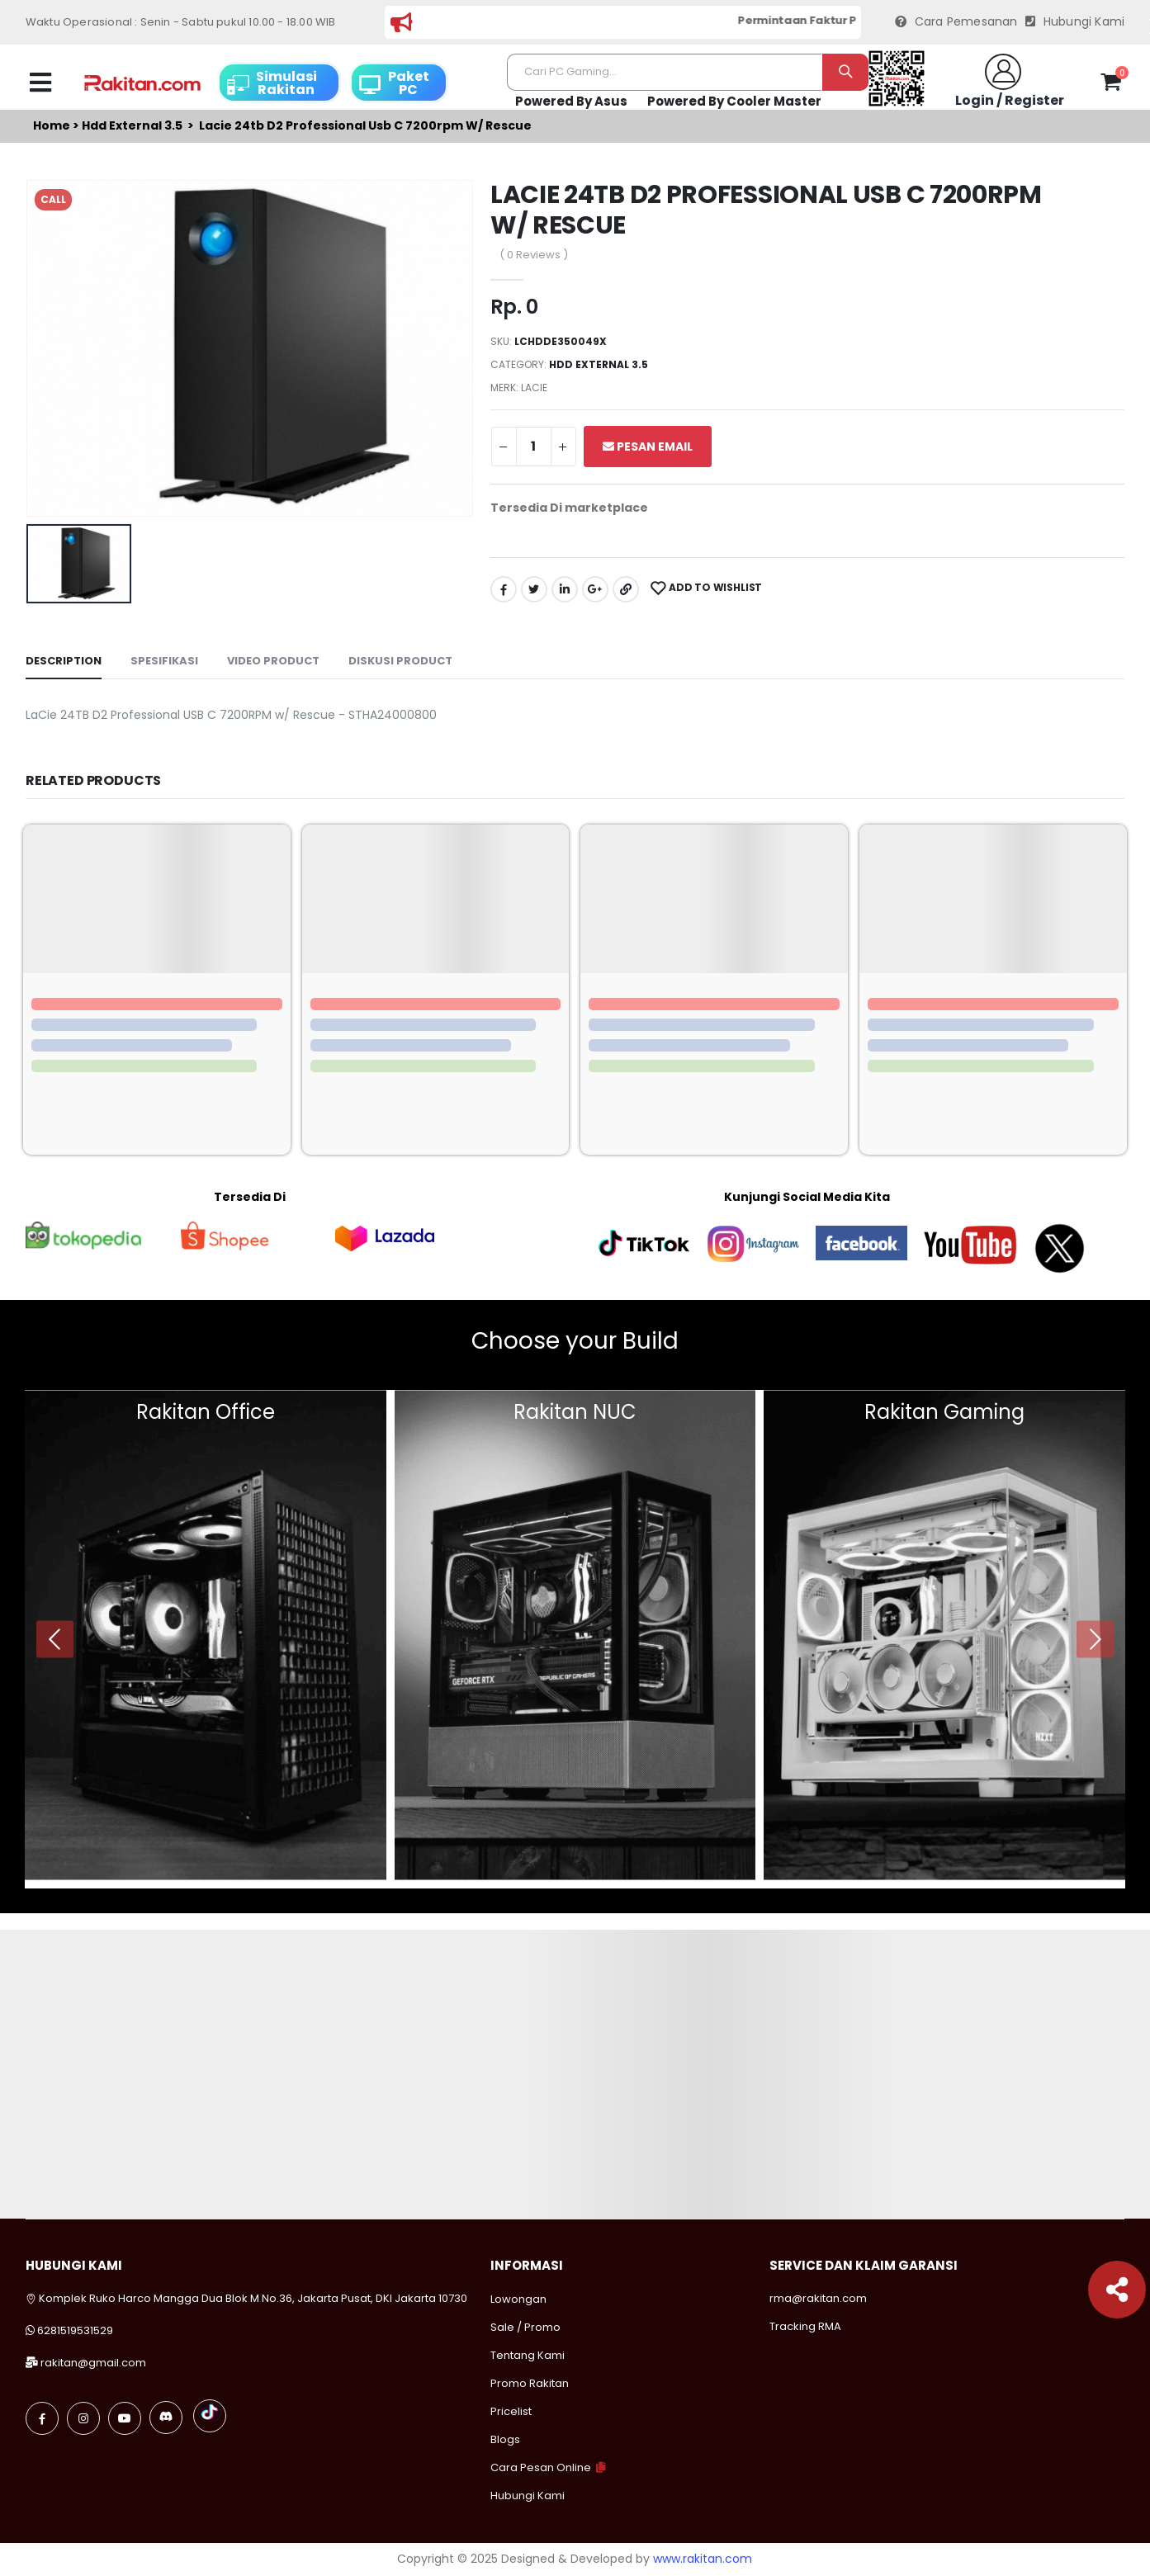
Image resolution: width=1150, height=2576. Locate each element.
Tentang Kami (527, 2355)
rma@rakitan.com (818, 2298)
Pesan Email (648, 446)
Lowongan (518, 2299)
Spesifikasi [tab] (164, 661)
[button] (1111, 85)
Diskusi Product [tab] (400, 661)
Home (51, 126)
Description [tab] (64, 661)
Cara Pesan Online (540, 2467)
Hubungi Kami (1074, 22)
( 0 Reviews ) (533, 254)
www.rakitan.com (702, 2558)
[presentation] (54, 1638)
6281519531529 (75, 2330)
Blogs (505, 2439)
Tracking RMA (805, 2326)
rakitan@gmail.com (93, 2362)
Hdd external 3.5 (132, 126)
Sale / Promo (525, 2327)
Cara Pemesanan (956, 22)
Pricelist (511, 2411)
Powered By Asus (571, 101)
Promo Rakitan (529, 2383)
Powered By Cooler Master (734, 101)
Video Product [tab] (273, 661)
